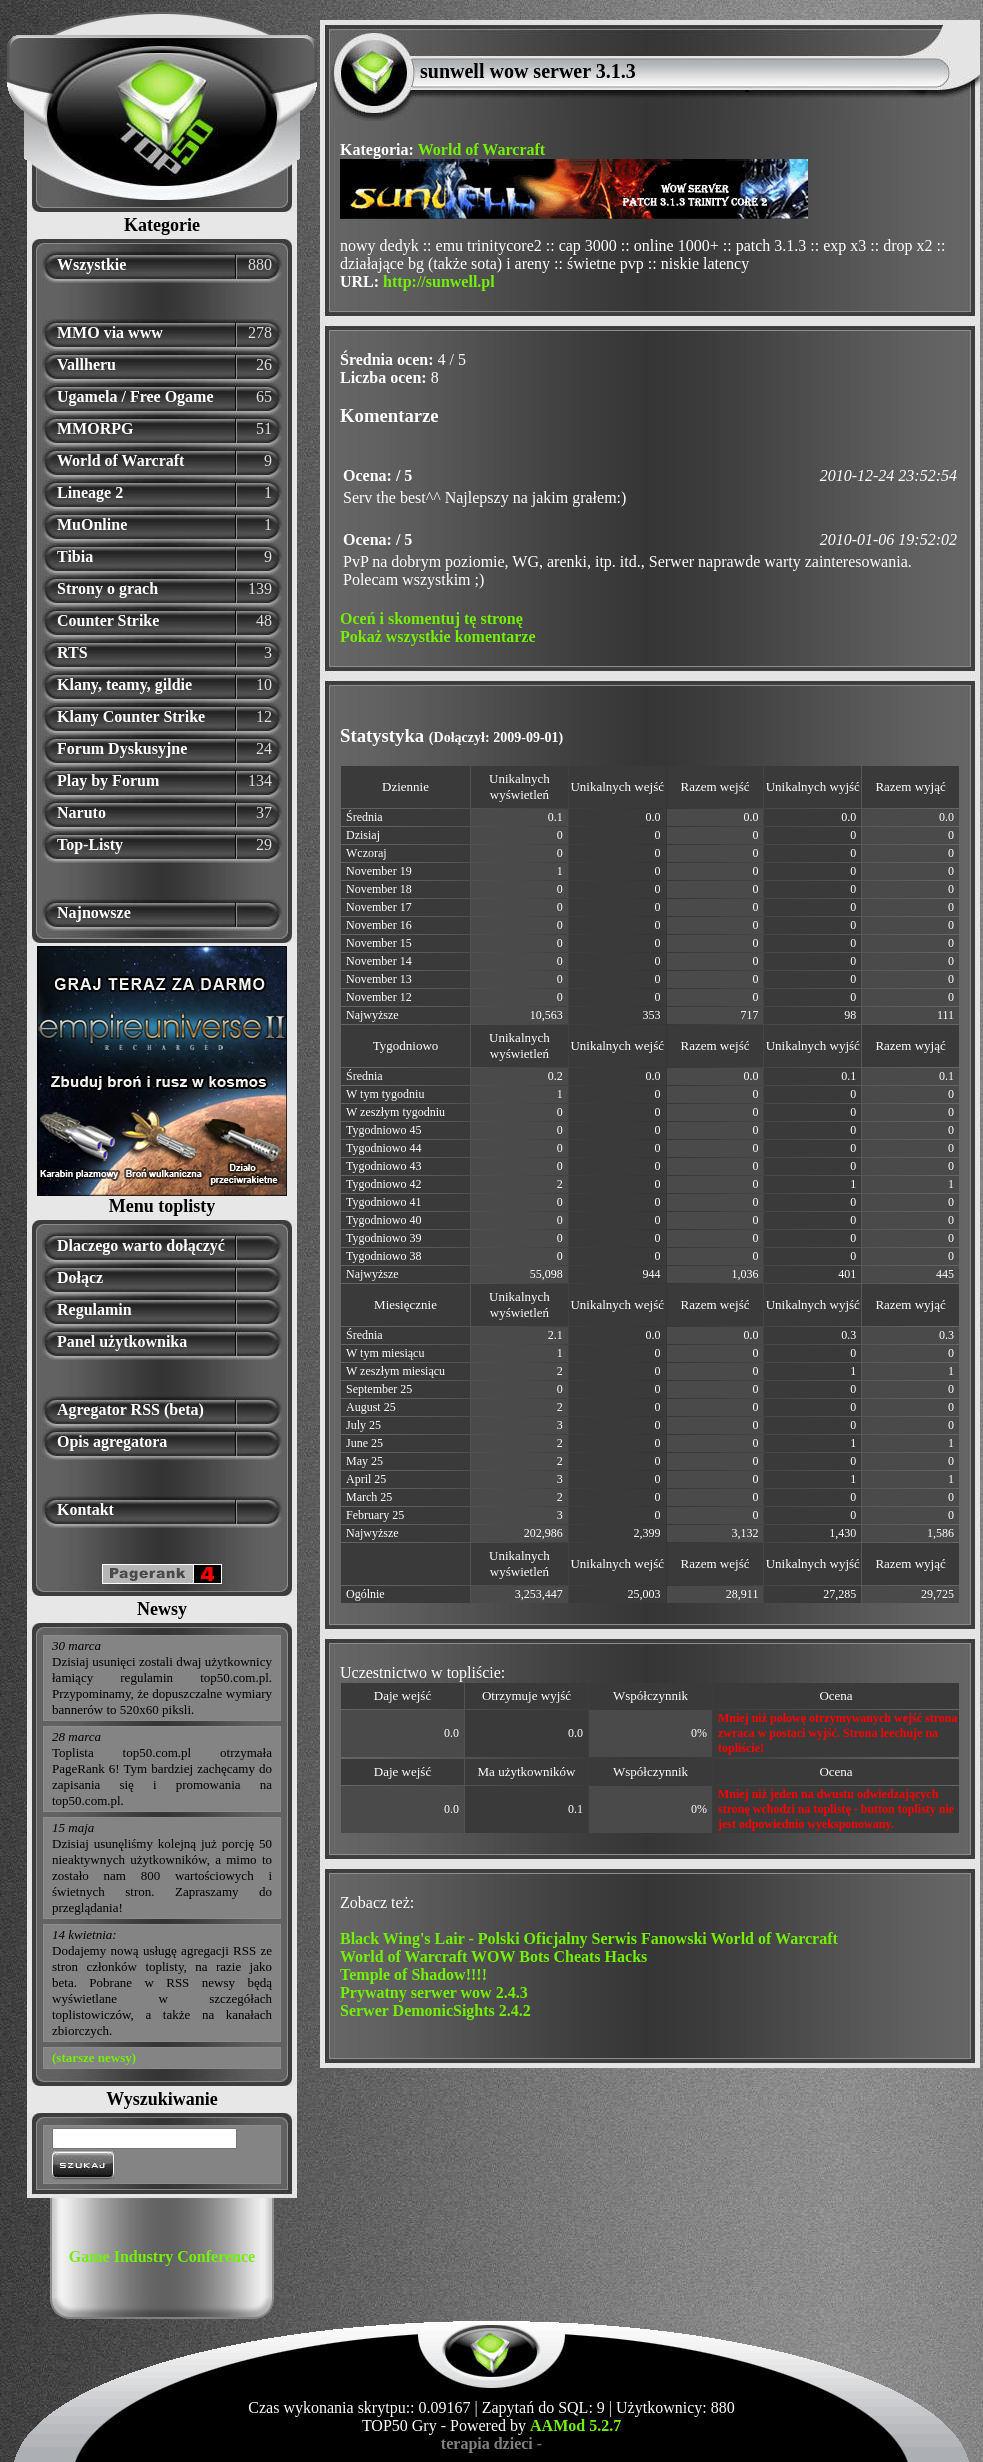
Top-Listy (90, 844)
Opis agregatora (112, 1441)
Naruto (81, 812)
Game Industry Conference (162, 2256)
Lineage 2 (90, 492)
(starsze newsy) (94, 2057)
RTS (72, 652)
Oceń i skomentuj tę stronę (431, 618)
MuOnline (92, 524)
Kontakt (85, 1509)
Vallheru (86, 364)
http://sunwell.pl (439, 281)
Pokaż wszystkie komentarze (438, 636)
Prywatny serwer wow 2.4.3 (434, 1992)
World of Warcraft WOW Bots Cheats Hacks (493, 1956)
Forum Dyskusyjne (122, 748)
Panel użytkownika (122, 1341)
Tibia (75, 556)
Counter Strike (108, 620)
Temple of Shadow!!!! (413, 1974)
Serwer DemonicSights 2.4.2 (435, 2010)
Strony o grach (107, 588)
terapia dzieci (487, 2443)
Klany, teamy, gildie (124, 684)
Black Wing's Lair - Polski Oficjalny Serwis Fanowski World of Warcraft (589, 1938)
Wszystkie (91, 264)
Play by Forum (108, 780)
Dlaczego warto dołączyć (141, 1245)
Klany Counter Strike (131, 716)
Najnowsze (94, 912)
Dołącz (80, 1277)
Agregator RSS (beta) (130, 1409)
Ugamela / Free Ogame (135, 396)
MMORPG (95, 428)
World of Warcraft (120, 460)
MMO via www (110, 332)
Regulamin (94, 1309)
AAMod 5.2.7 (575, 2425)
